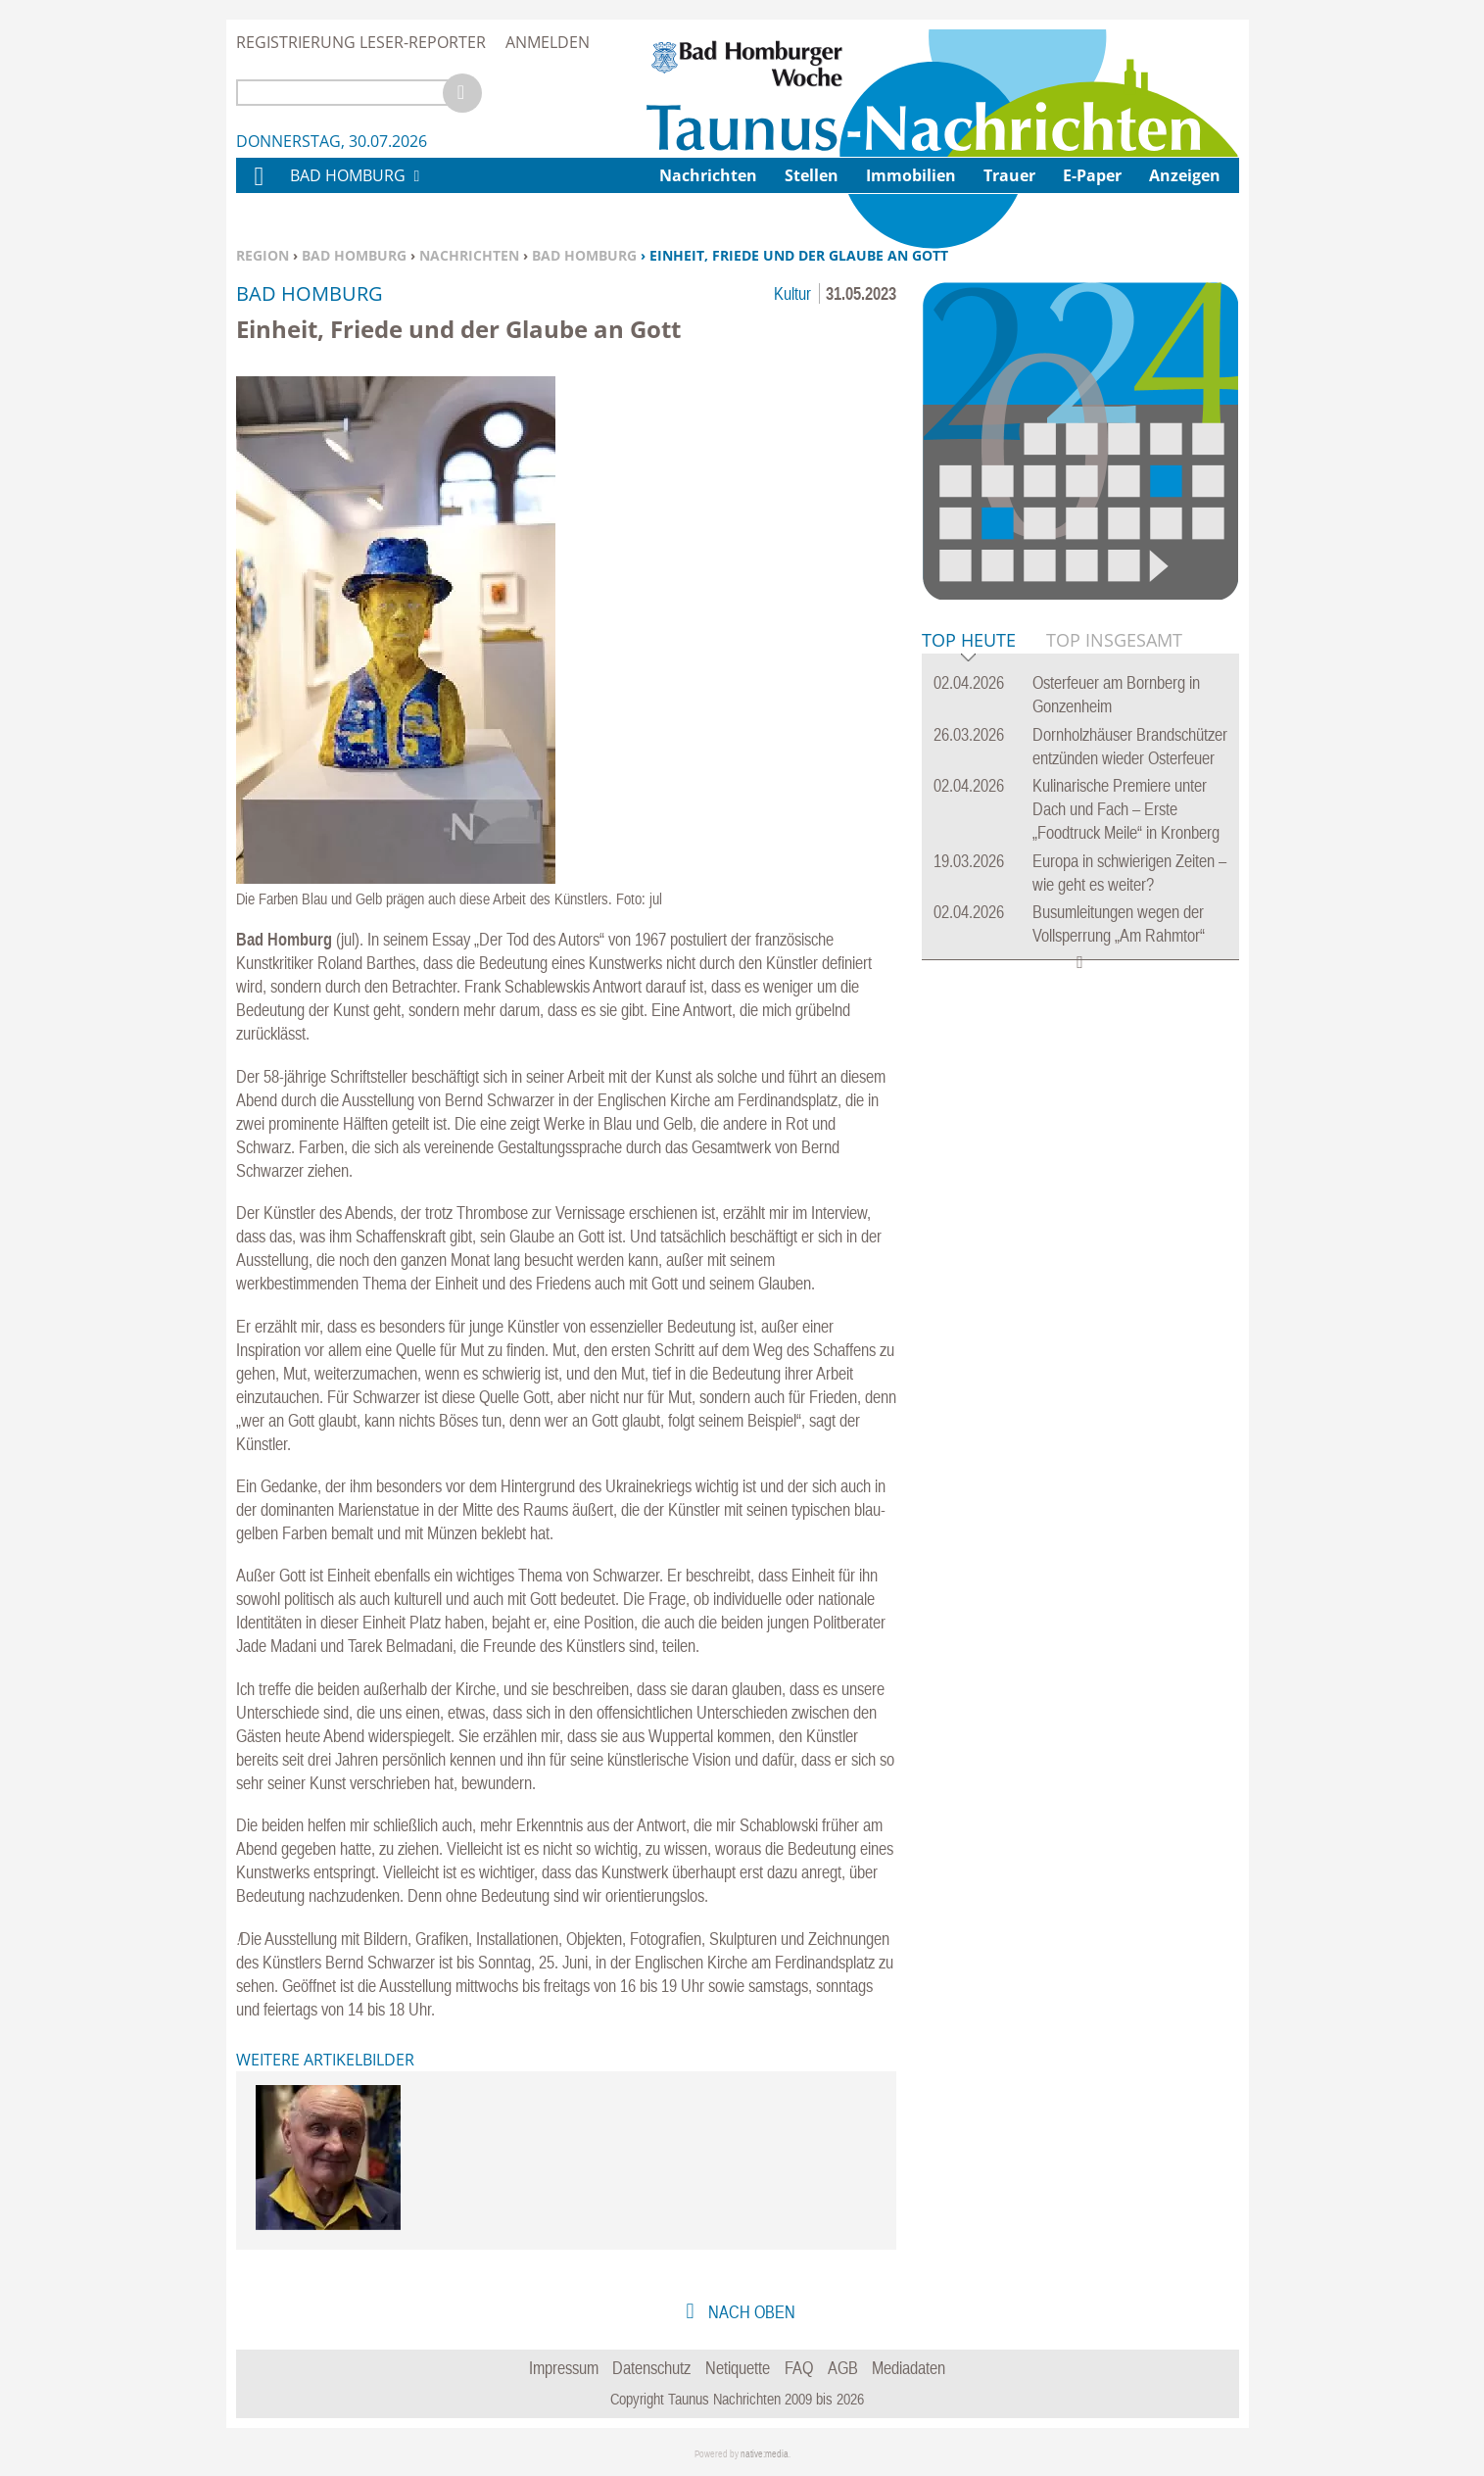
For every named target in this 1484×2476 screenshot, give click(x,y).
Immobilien (911, 175)
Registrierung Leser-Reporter (361, 42)
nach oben (749, 2312)
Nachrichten (469, 255)
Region (262, 255)
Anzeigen (1185, 175)
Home (257, 188)
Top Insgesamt (1114, 640)
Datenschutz (651, 2367)
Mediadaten (908, 2367)
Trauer (1009, 175)
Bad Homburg (354, 255)
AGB (843, 2367)
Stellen (811, 175)
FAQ (799, 2367)
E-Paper (1092, 175)
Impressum (563, 2367)
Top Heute (969, 641)
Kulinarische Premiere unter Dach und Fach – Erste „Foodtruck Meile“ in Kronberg (1126, 809)
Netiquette (737, 2367)
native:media (765, 2454)
